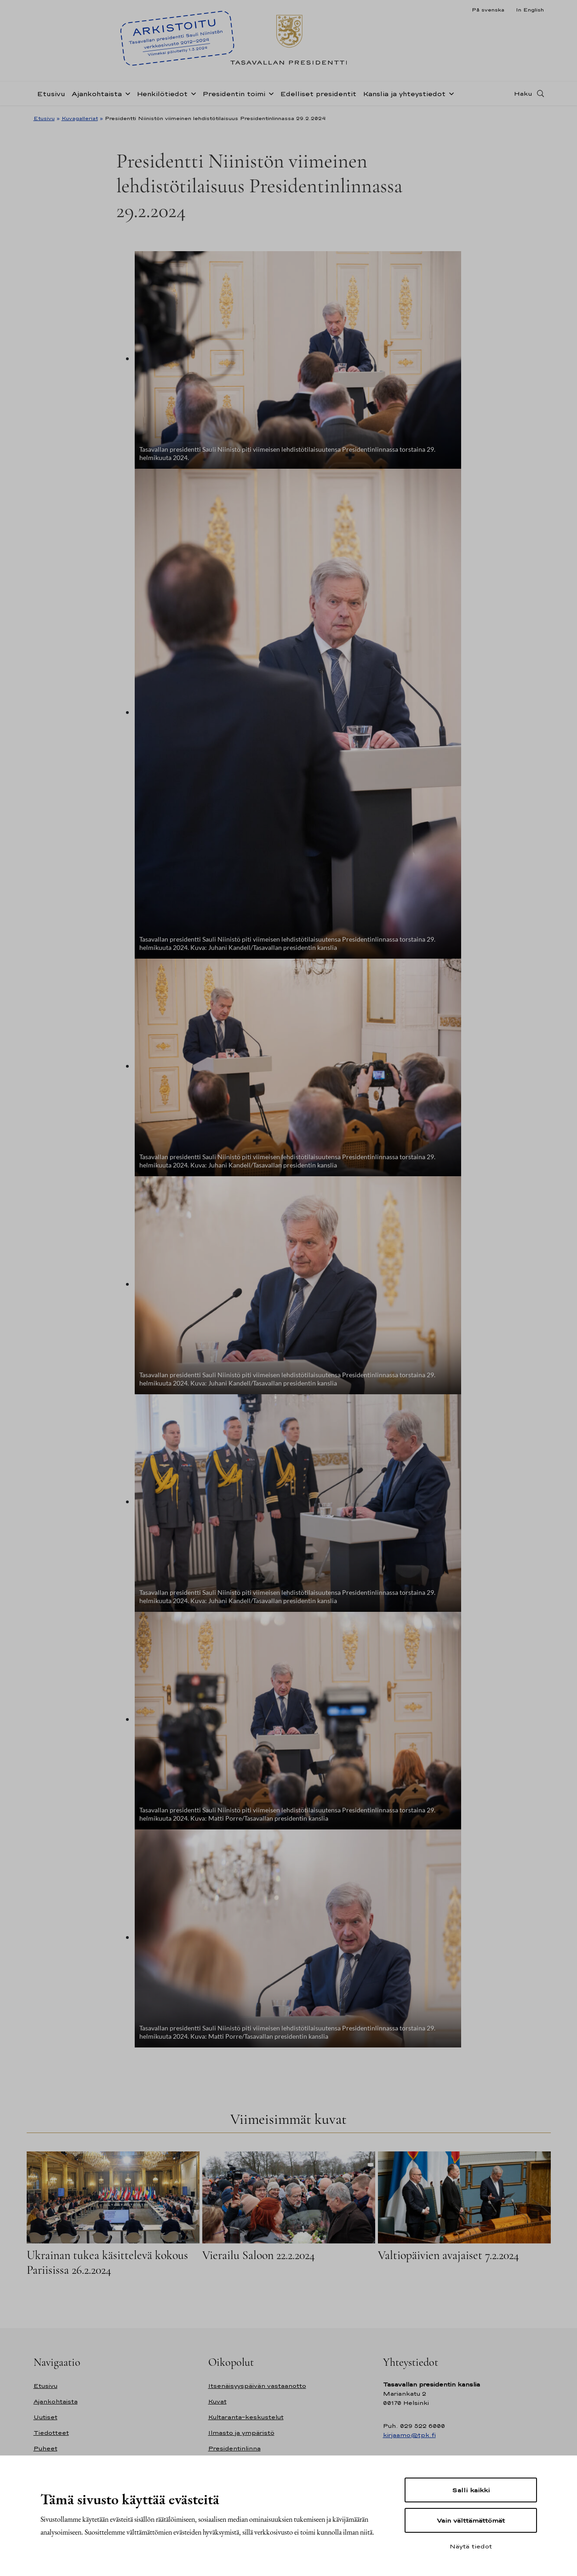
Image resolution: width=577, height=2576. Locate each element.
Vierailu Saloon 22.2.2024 (258, 2255)
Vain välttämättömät (471, 2520)
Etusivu (51, 93)
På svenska (488, 9)
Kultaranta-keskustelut (246, 2417)
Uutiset (45, 2417)
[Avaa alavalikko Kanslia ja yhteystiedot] (450, 92)
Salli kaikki (471, 2490)
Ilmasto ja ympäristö (241, 2433)
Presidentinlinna (234, 2448)
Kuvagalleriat (80, 118)
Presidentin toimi (233, 93)
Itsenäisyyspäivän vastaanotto (257, 2386)
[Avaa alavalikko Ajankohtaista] (126, 92)
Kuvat (217, 2401)
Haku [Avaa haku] (523, 93)
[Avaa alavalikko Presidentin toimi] (269, 92)
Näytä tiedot (471, 2546)
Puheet (45, 2448)
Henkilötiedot (162, 93)
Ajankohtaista (97, 93)
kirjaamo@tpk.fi (409, 2435)
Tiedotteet (51, 2433)
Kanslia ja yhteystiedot (404, 93)
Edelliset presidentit (318, 93)
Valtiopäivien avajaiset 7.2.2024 (448, 2255)
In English (530, 9)
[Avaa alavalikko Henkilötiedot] (192, 92)
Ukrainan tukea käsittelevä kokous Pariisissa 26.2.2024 (107, 2262)
